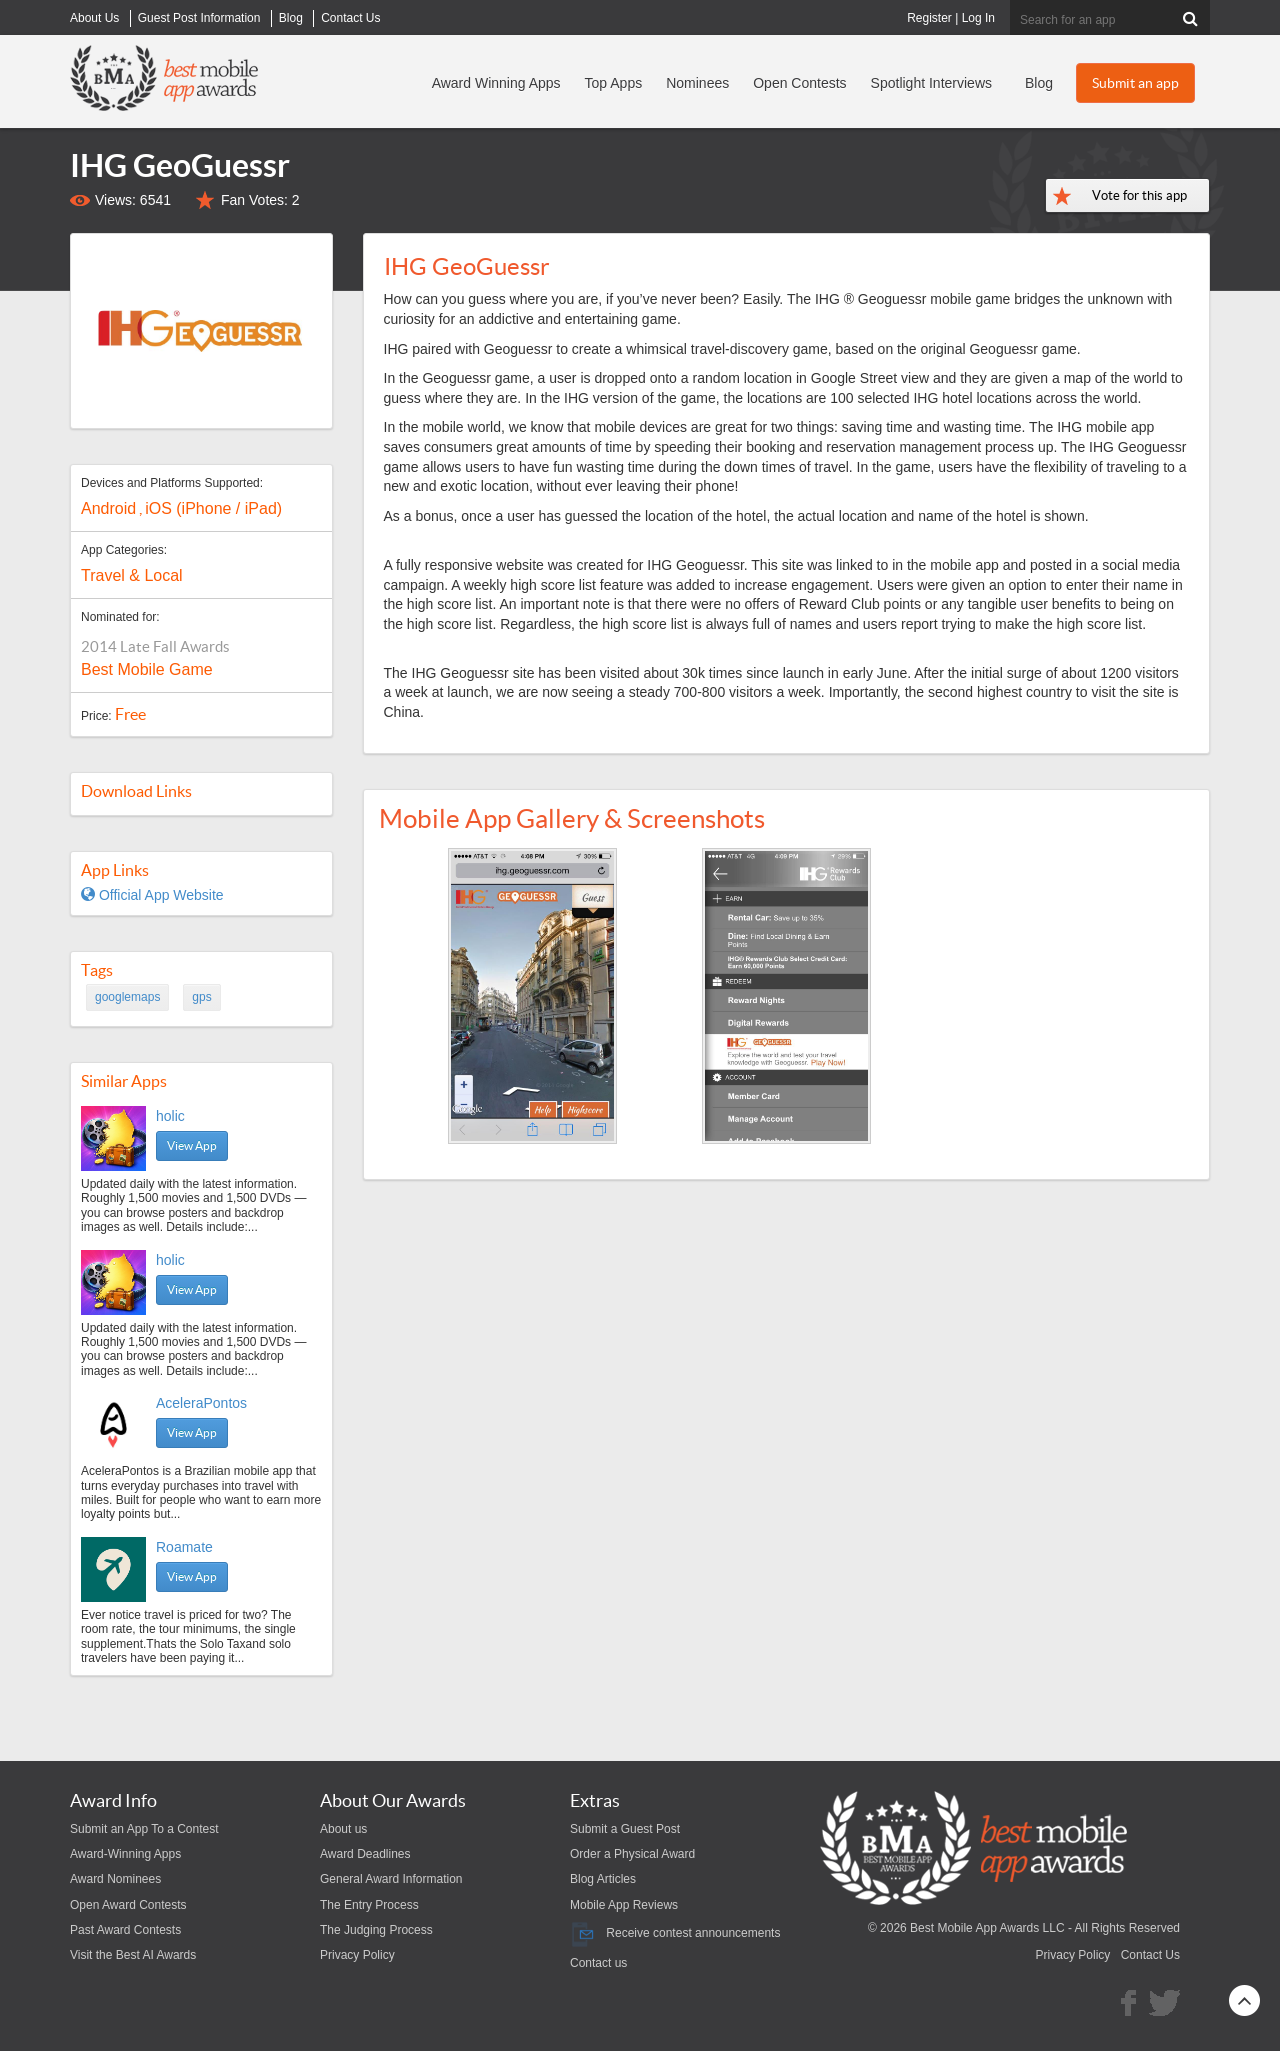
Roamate (184, 1547)
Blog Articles (603, 1879)
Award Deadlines (365, 1854)
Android (108, 508)
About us (343, 1829)
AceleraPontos (201, 1403)
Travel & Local (132, 575)
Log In (978, 18)
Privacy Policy (357, 1955)
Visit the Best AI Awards (133, 1955)
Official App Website (152, 895)
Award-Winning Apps (125, 1854)
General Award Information (391, 1879)
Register (929, 18)
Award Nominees (115, 1879)
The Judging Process (376, 1930)
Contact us (598, 1963)
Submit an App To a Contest (144, 1829)
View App (192, 1145)
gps (201, 997)
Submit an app (1135, 83)
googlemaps (127, 997)
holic (170, 1116)
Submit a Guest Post (625, 1829)
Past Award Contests (125, 1930)
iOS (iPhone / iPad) (213, 508)
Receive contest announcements (675, 1933)
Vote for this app (1139, 195)
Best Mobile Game (147, 669)
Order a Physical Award (632, 1854)
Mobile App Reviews (624, 1905)
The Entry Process (369, 1905)
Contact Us (1150, 1955)
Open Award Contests (128, 1905)
